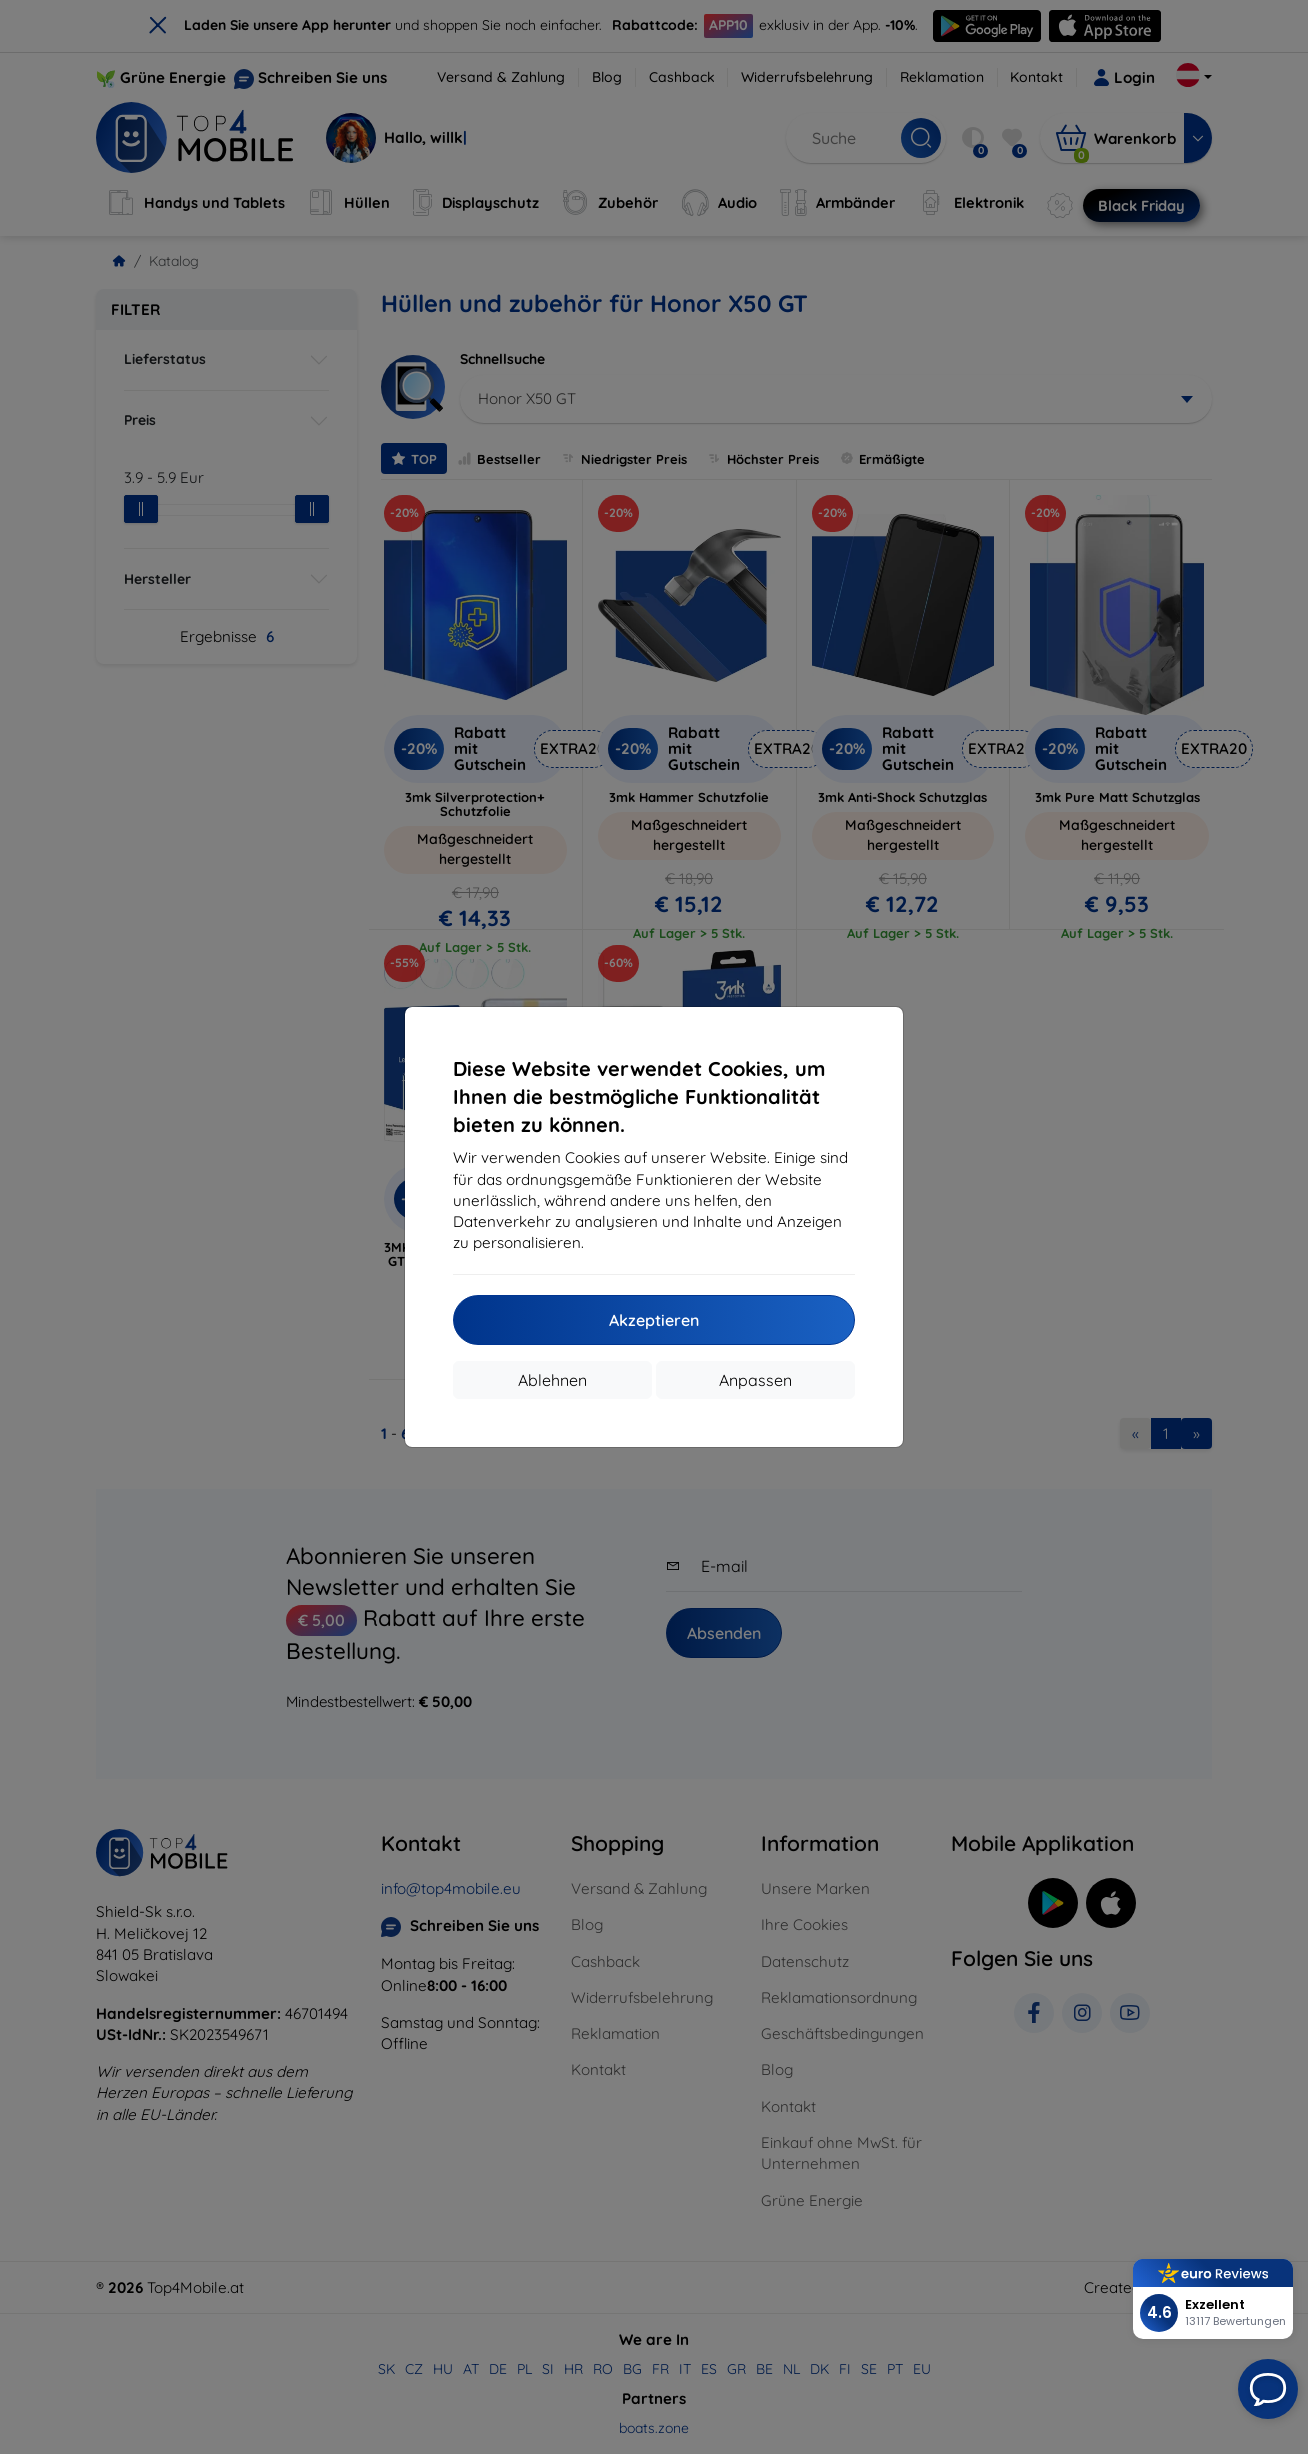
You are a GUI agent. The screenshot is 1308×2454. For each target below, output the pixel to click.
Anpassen (755, 1380)
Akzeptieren (654, 1320)
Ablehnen (552, 1380)
